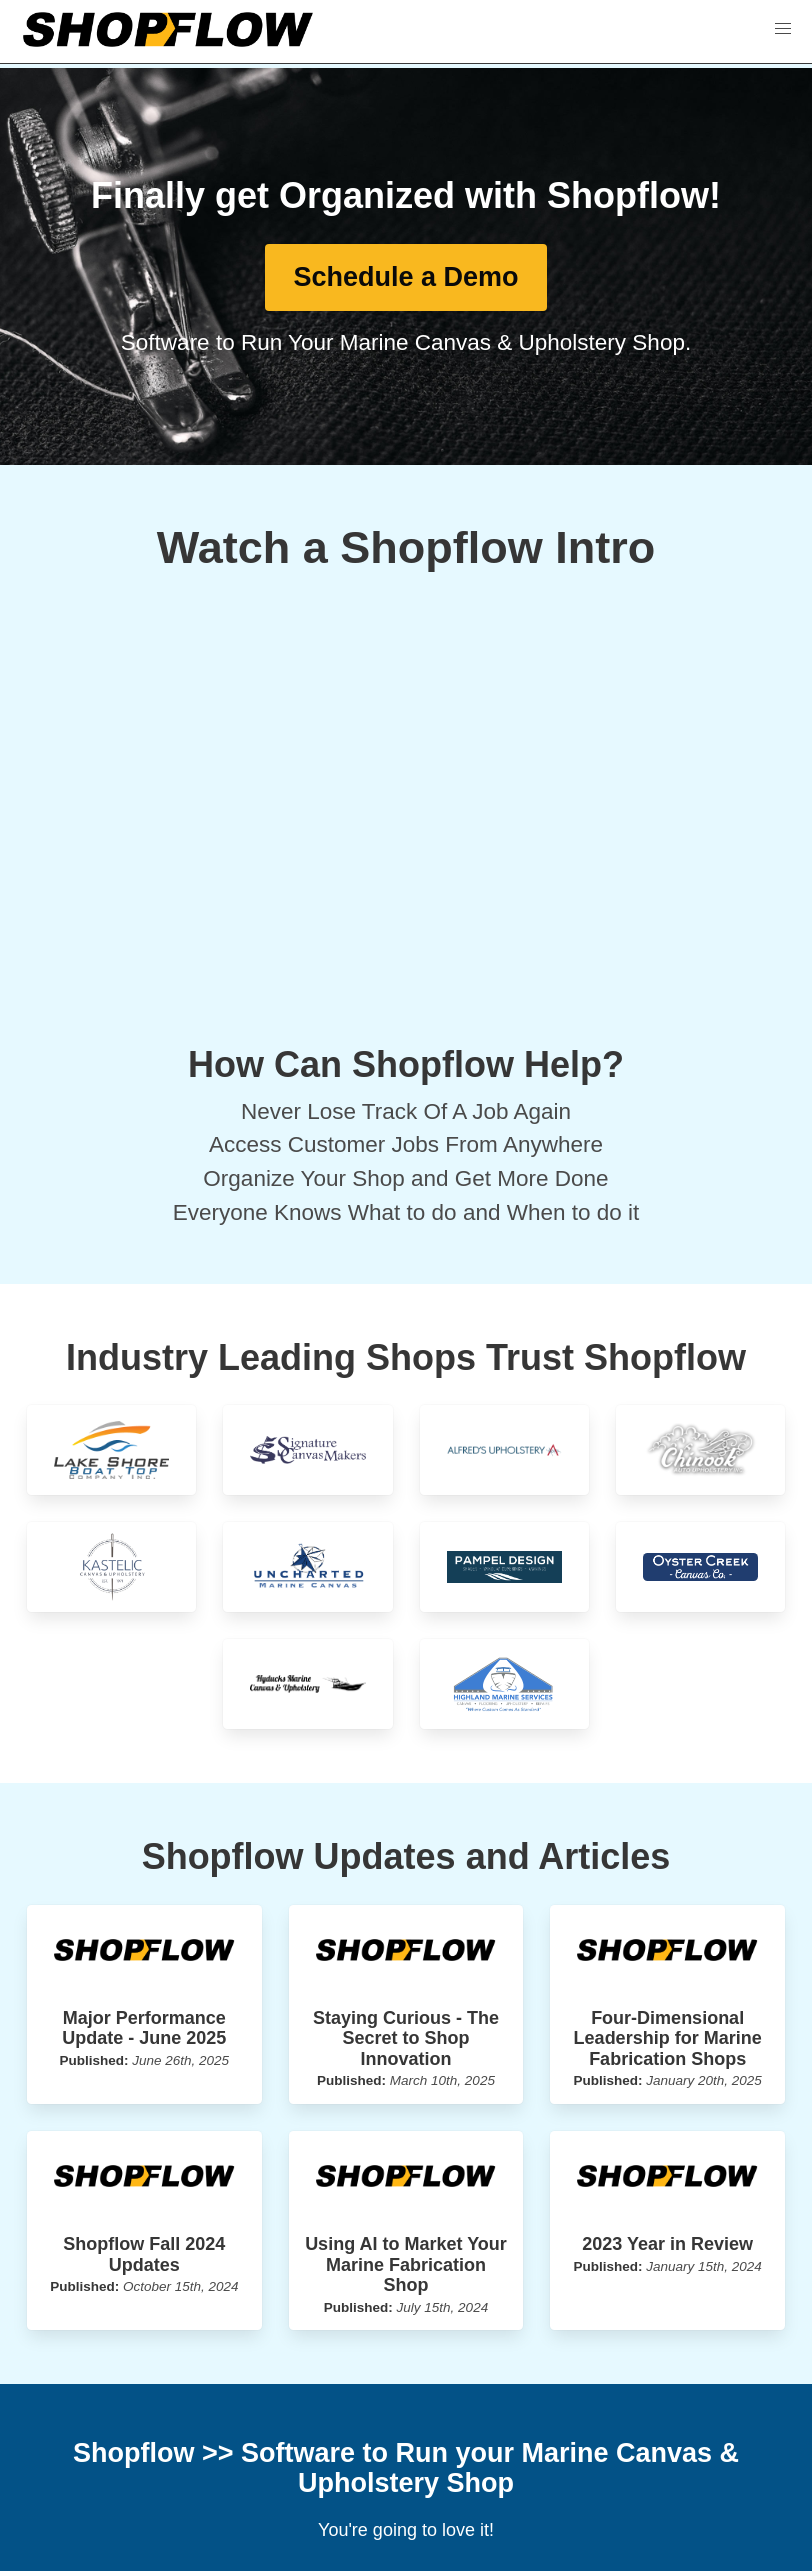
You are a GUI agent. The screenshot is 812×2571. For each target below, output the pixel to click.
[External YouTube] (406, 814)
